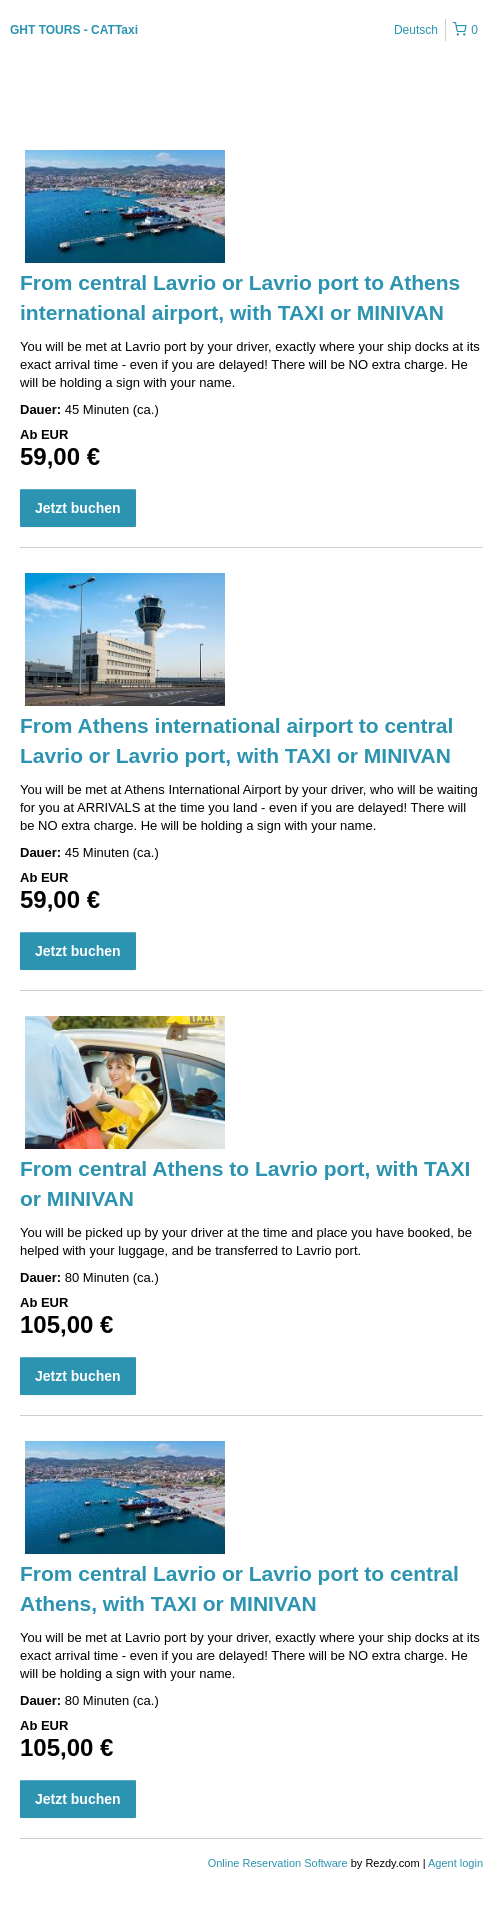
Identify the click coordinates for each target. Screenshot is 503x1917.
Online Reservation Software (278, 1863)
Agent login (455, 1863)
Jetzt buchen (78, 508)
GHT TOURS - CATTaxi (74, 30)
